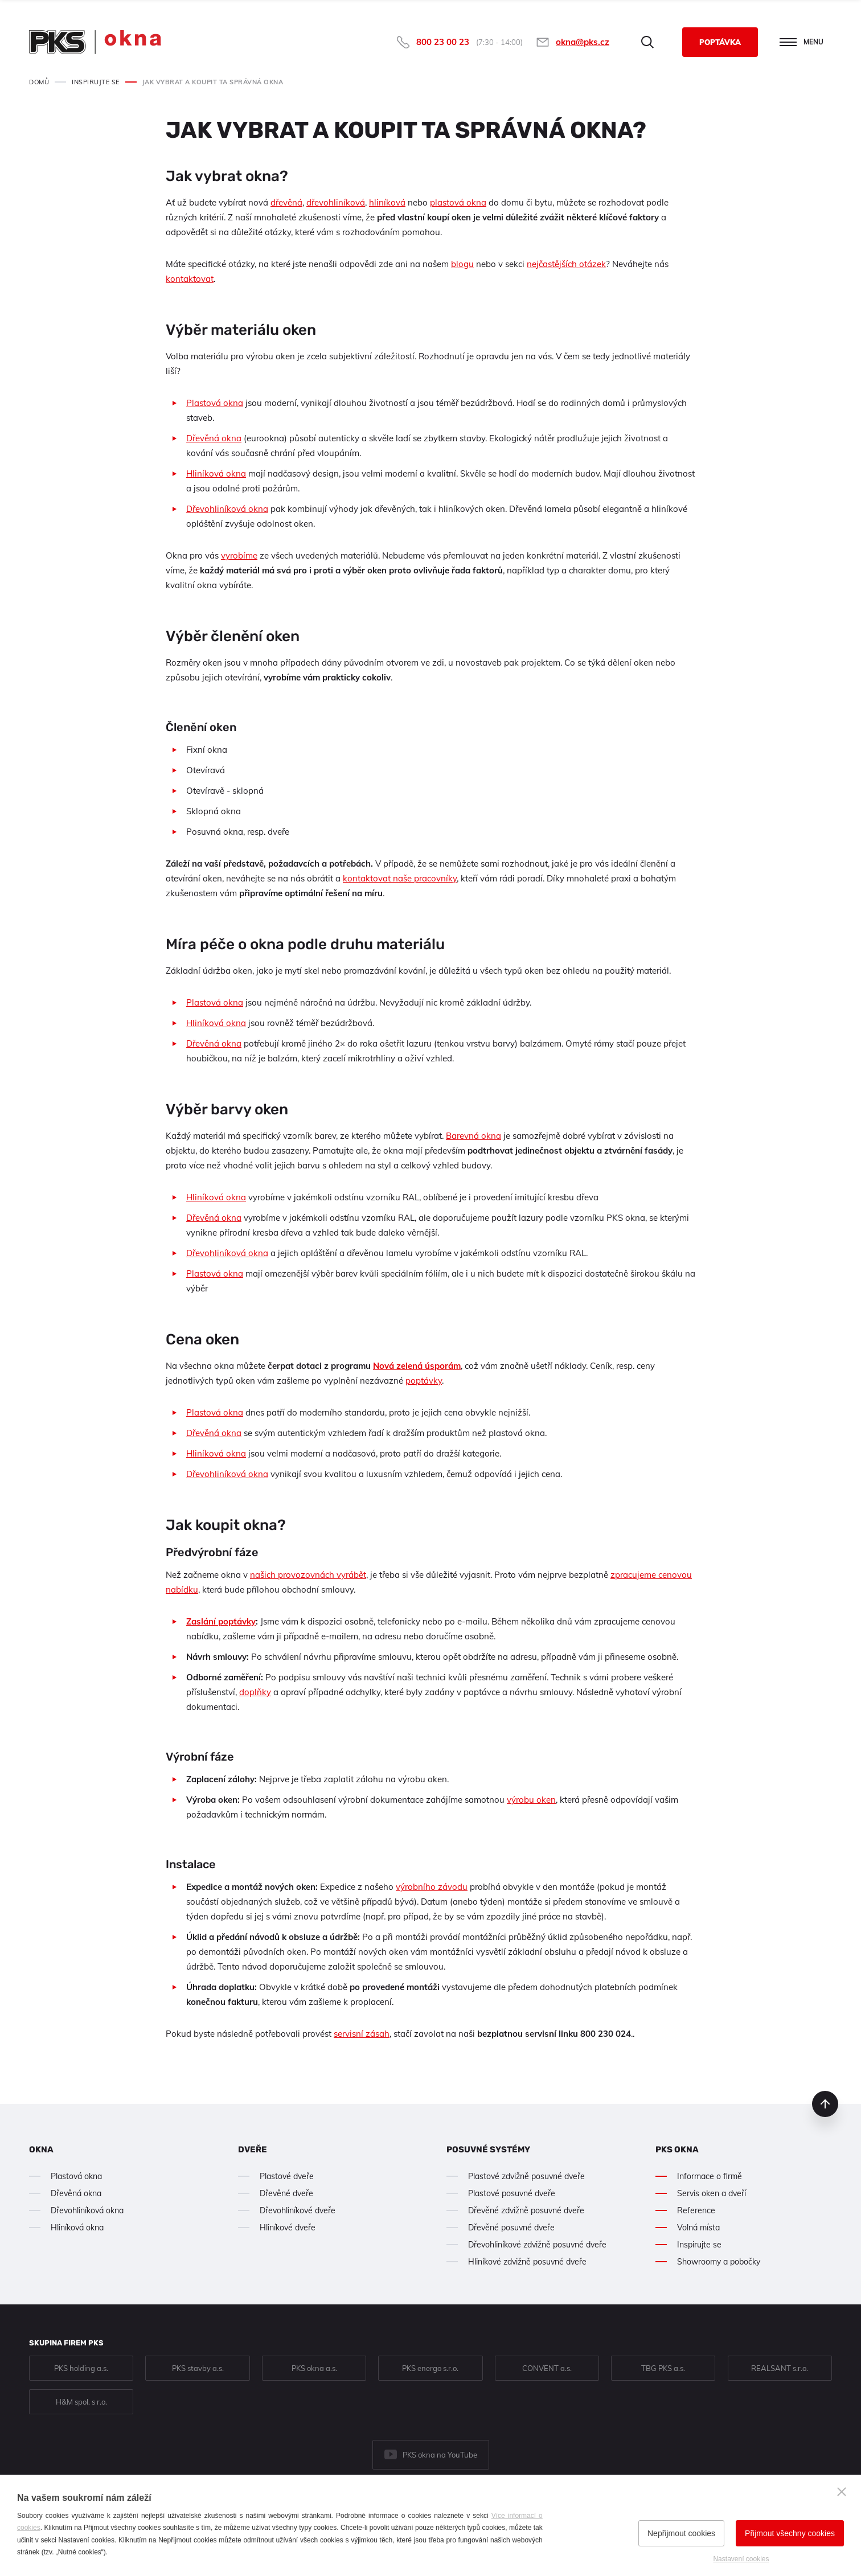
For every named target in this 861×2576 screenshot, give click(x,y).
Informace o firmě (709, 2176)
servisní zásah (362, 2033)
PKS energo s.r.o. (430, 2368)
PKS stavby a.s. (198, 2368)
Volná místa (698, 2227)
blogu (462, 264)
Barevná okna (473, 1135)
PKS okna (677, 2149)
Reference (696, 2210)
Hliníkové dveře (287, 2227)
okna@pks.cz (582, 41)
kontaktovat (190, 278)
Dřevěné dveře (286, 2193)
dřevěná (286, 202)
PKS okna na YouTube (440, 2454)
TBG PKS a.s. (663, 2368)
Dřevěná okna (213, 438)
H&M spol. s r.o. (81, 2401)
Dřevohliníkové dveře (297, 2210)
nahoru (825, 2104)
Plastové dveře (287, 2176)
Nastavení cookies (741, 2559)
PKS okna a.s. (314, 2368)
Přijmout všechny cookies (790, 2533)
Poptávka (720, 42)
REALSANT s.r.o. (779, 2368)
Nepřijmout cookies (681, 2533)
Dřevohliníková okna (227, 508)
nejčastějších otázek (566, 264)
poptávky (423, 1380)
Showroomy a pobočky (718, 2262)
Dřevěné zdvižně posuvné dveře (526, 2210)
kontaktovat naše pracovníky (400, 878)
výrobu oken (531, 1799)
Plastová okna (214, 402)
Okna (41, 2149)
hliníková (387, 202)
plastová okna (458, 202)
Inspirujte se (699, 2244)
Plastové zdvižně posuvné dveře (526, 2176)
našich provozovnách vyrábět (308, 1574)
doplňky (255, 1692)
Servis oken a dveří (711, 2193)
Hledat (647, 42)
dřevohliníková (335, 202)
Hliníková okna (216, 473)
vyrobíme (239, 555)
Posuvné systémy (488, 2149)
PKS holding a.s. (81, 2368)
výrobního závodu (432, 1886)
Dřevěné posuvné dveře (511, 2227)
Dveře (252, 2149)
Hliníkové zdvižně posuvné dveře (527, 2262)
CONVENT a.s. (547, 2368)
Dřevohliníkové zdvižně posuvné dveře (537, 2244)
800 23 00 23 (442, 41)
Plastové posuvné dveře (511, 2193)
